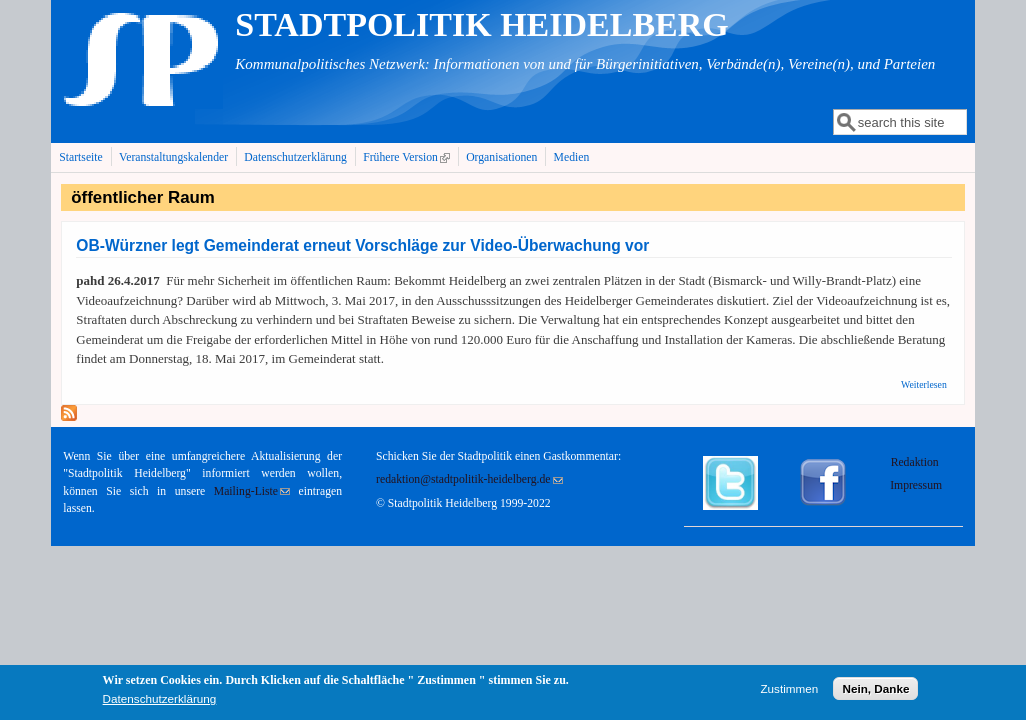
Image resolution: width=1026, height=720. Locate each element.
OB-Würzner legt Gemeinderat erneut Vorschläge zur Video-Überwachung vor (362, 245)
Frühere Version (408, 157)
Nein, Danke (875, 689)
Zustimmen (789, 689)
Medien (572, 157)
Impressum (916, 485)
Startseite (81, 157)
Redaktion (916, 462)
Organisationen (501, 157)
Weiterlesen (924, 384)
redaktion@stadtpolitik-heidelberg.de (469, 479)
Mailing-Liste (252, 491)
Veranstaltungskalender (173, 157)
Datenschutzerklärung (295, 157)
